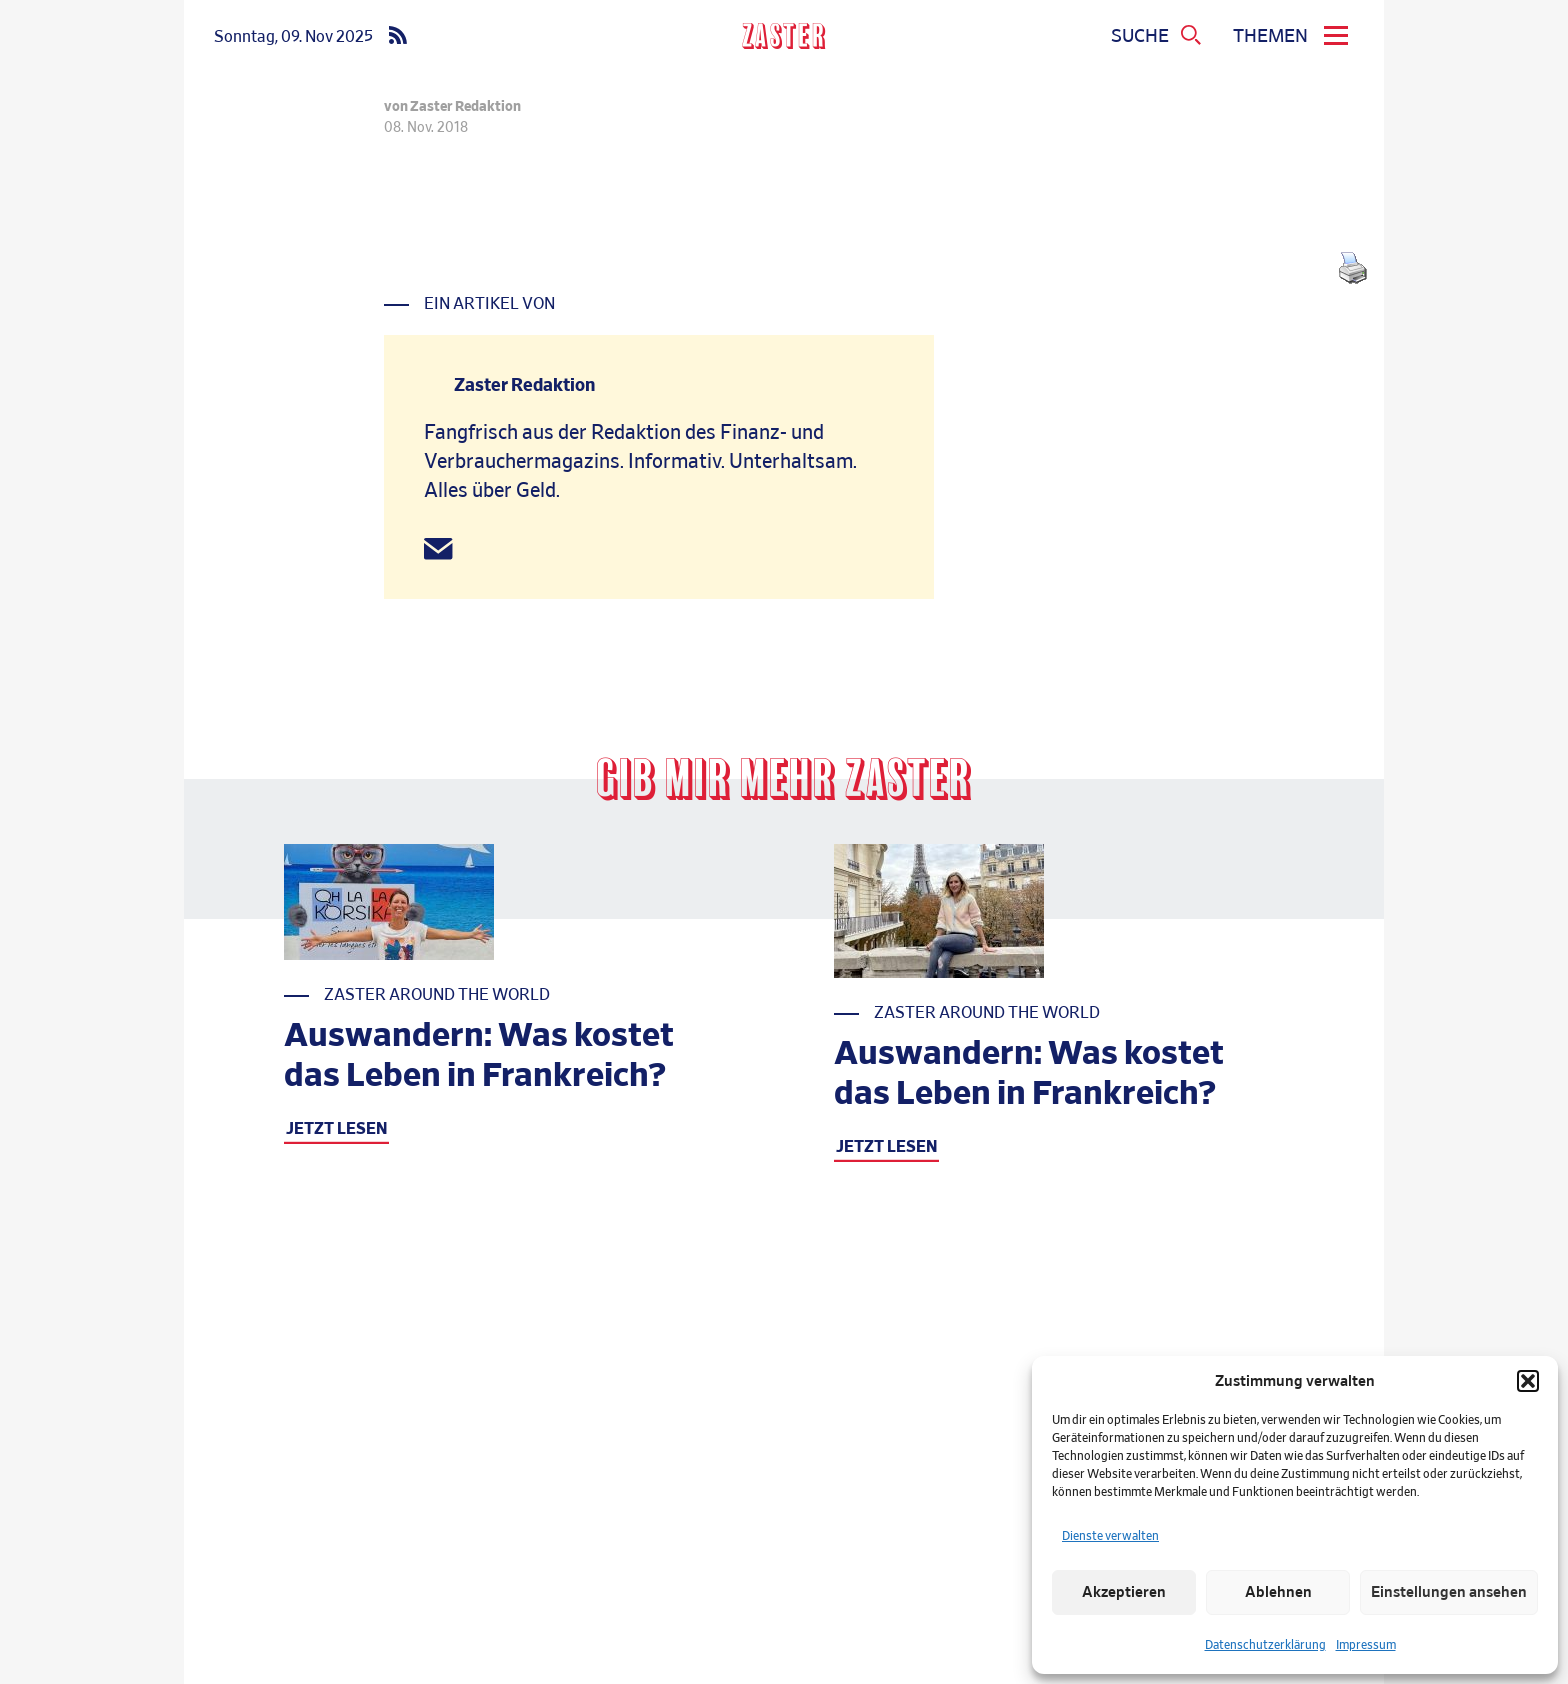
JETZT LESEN (336, 1129)
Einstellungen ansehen (1449, 1592)
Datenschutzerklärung (1265, 1645)
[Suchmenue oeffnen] (1157, 37)
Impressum (1366, 1645)
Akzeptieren (1124, 1592)
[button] (1528, 1381)
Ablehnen (1278, 1592)
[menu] (1293, 37)
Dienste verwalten (1110, 1536)
